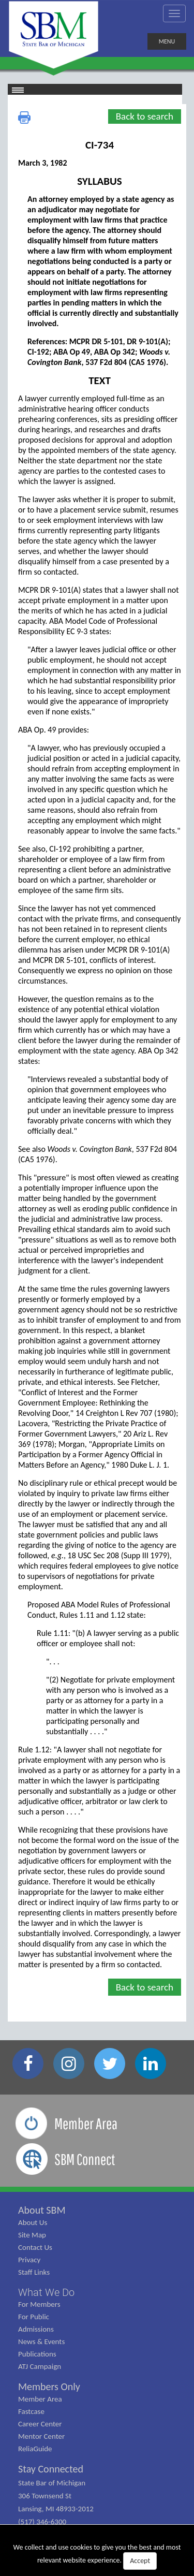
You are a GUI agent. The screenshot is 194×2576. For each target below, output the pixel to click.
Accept (140, 2560)
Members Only (49, 2386)
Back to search (144, 116)
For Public (33, 2316)
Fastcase (31, 2411)
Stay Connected (50, 2469)
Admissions (36, 2329)
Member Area (40, 2399)
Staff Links (34, 2272)
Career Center (40, 2423)
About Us (32, 2222)
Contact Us (35, 2247)
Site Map (32, 2235)
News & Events (41, 2341)
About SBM (42, 2210)
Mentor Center (41, 2436)
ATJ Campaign (39, 2366)
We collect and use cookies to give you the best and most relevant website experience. (97, 2556)
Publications (37, 2354)
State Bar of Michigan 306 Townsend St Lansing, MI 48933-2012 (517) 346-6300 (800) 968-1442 (56, 2508)
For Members (39, 2304)
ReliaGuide (35, 2448)
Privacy (29, 2259)
